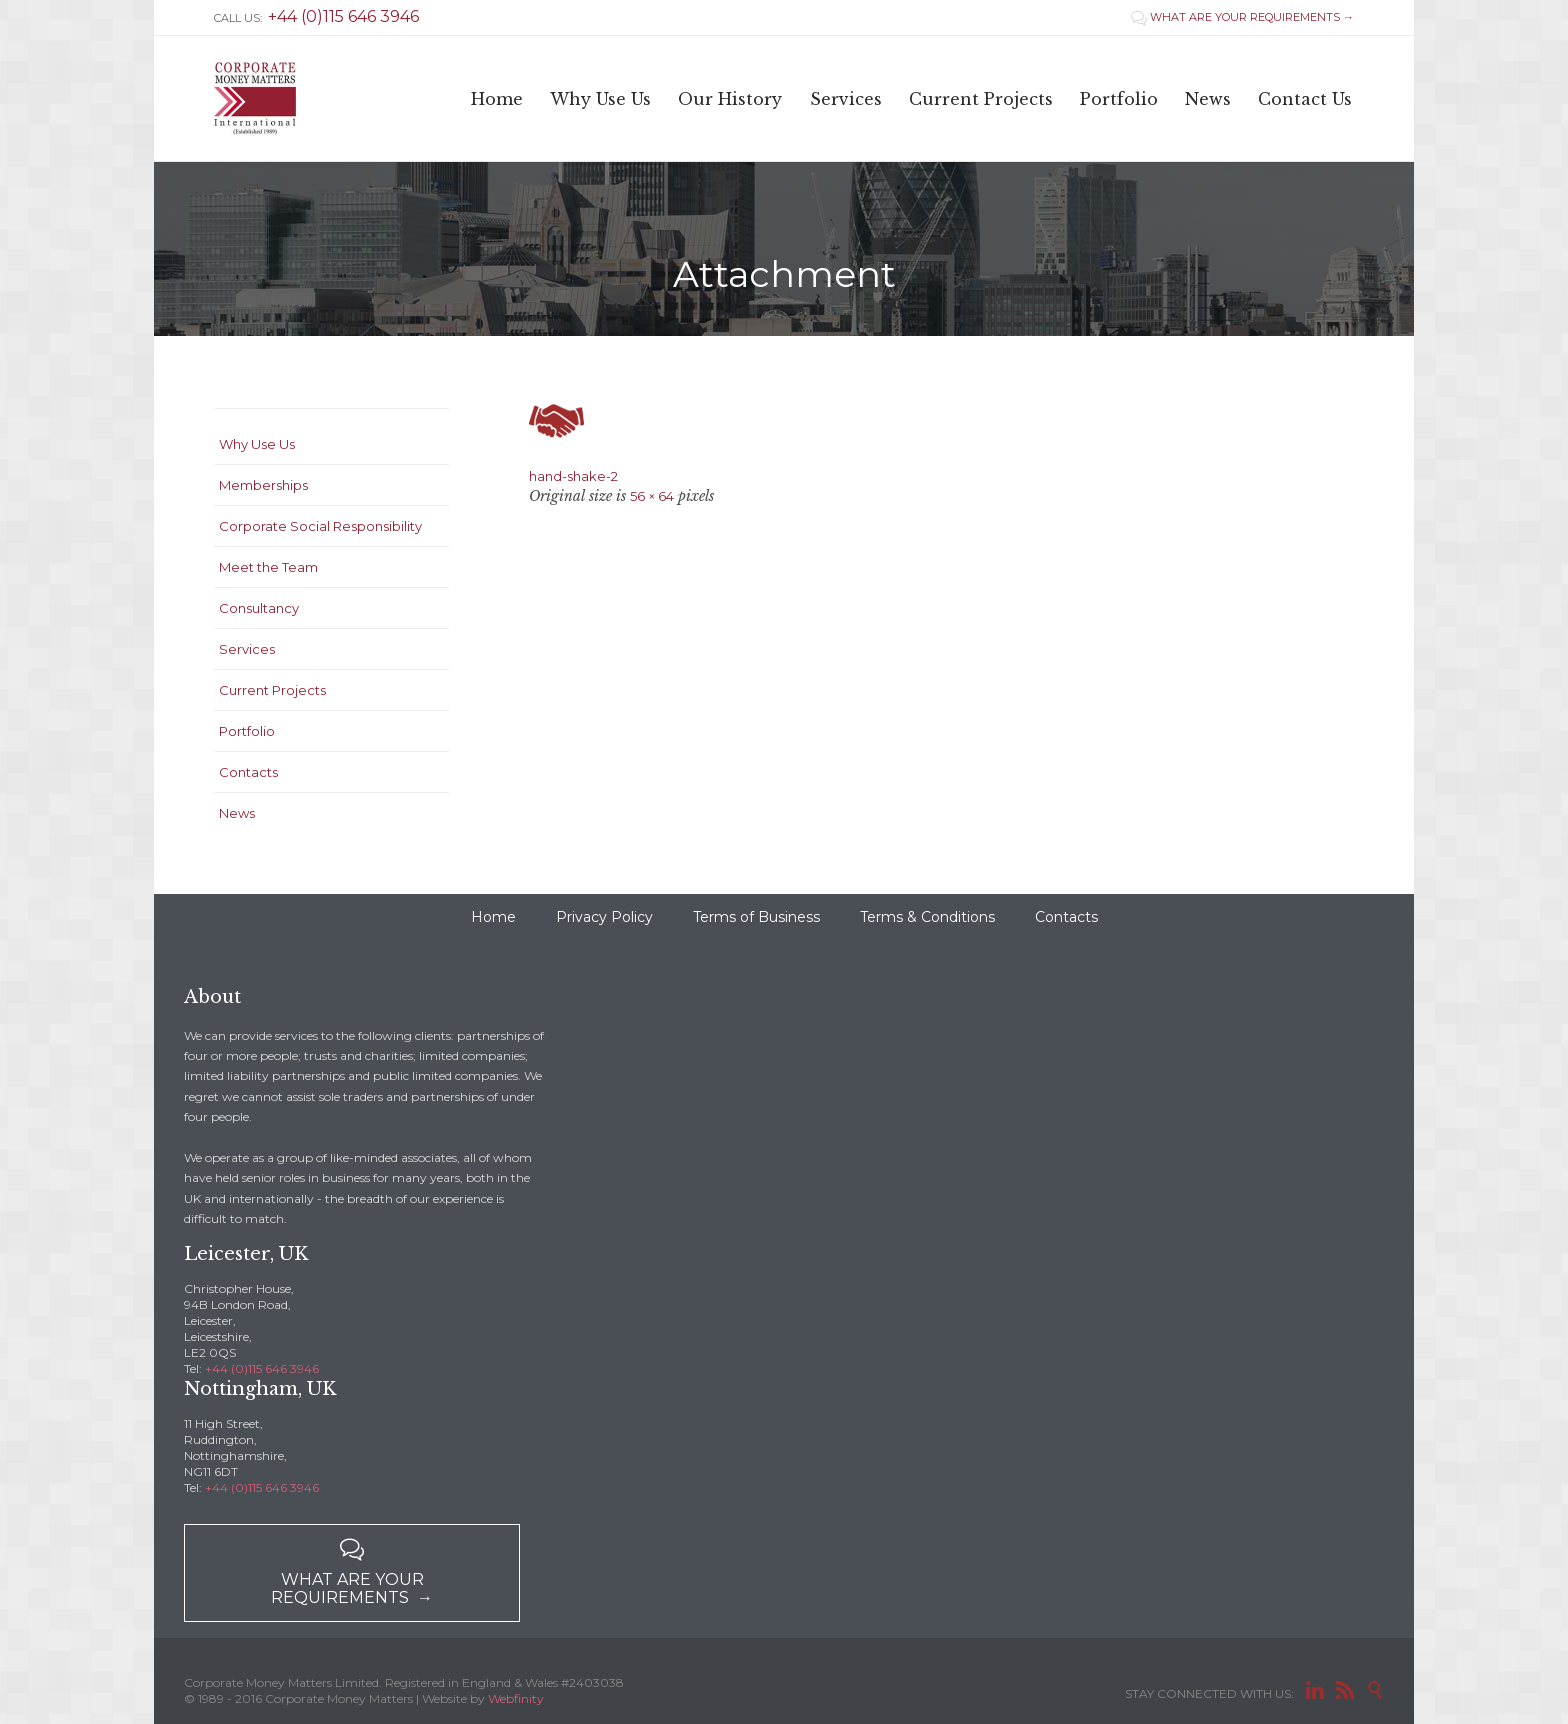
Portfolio (247, 731)
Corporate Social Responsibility (320, 526)
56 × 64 (652, 496)
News (237, 813)
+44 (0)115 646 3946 (262, 1368)
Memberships (263, 485)
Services (247, 649)
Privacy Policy (604, 917)
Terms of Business (756, 917)
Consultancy (259, 608)
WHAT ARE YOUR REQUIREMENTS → (1242, 17)
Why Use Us (257, 444)
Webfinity (516, 1698)
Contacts (248, 772)
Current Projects (272, 690)
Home (493, 917)
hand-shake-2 (573, 476)
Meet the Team (268, 567)
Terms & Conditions (927, 917)
